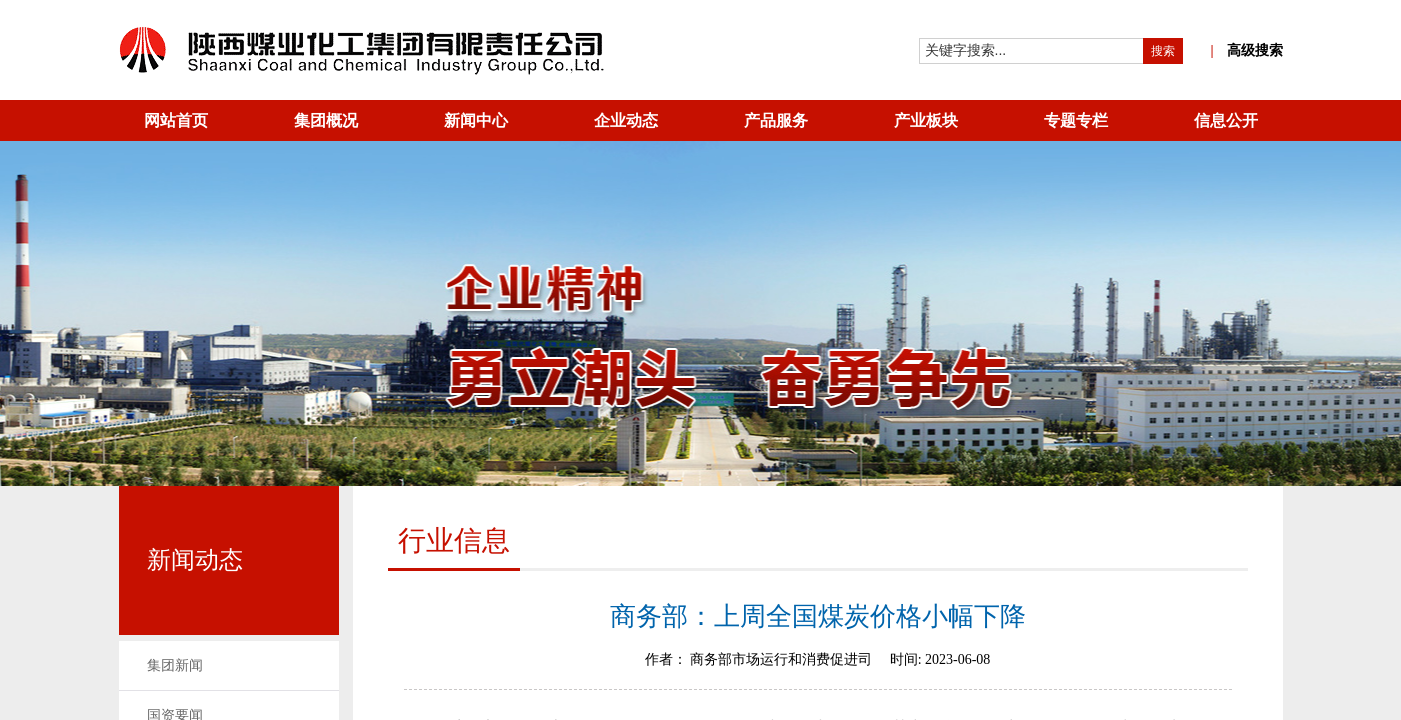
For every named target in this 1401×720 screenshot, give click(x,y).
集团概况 (326, 120)
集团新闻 (175, 665)
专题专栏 (1076, 120)
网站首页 (176, 120)
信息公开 (1226, 120)
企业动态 (626, 120)
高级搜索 (1246, 50)
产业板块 (926, 120)
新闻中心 (476, 120)
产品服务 (776, 120)
